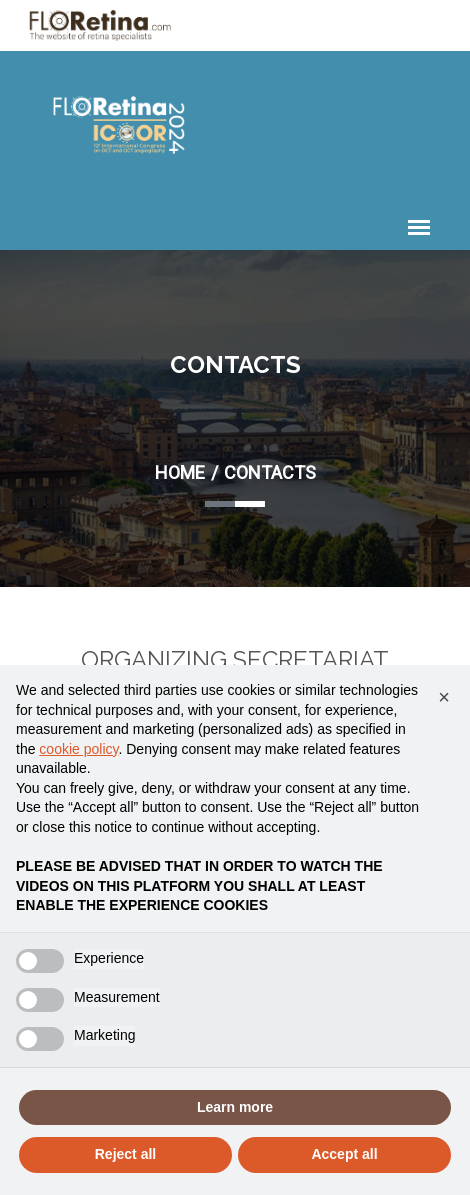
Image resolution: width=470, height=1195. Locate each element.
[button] (444, 697)
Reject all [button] (125, 1154)
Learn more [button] (235, 1107)
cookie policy (78, 749)
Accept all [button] (344, 1154)
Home (180, 472)
